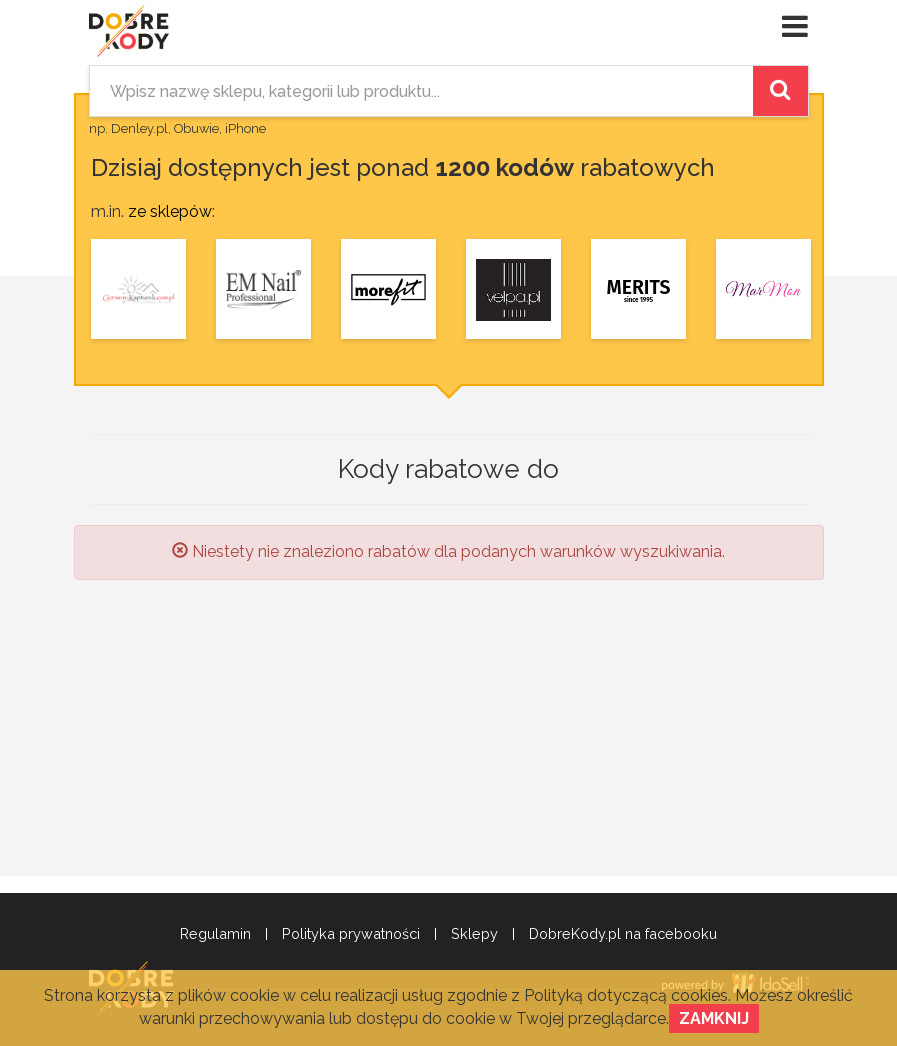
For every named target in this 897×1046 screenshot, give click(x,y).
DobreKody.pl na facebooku (623, 934)
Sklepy (474, 934)
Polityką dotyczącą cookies (626, 995)
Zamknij (714, 1018)
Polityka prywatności (351, 934)
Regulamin (215, 934)
